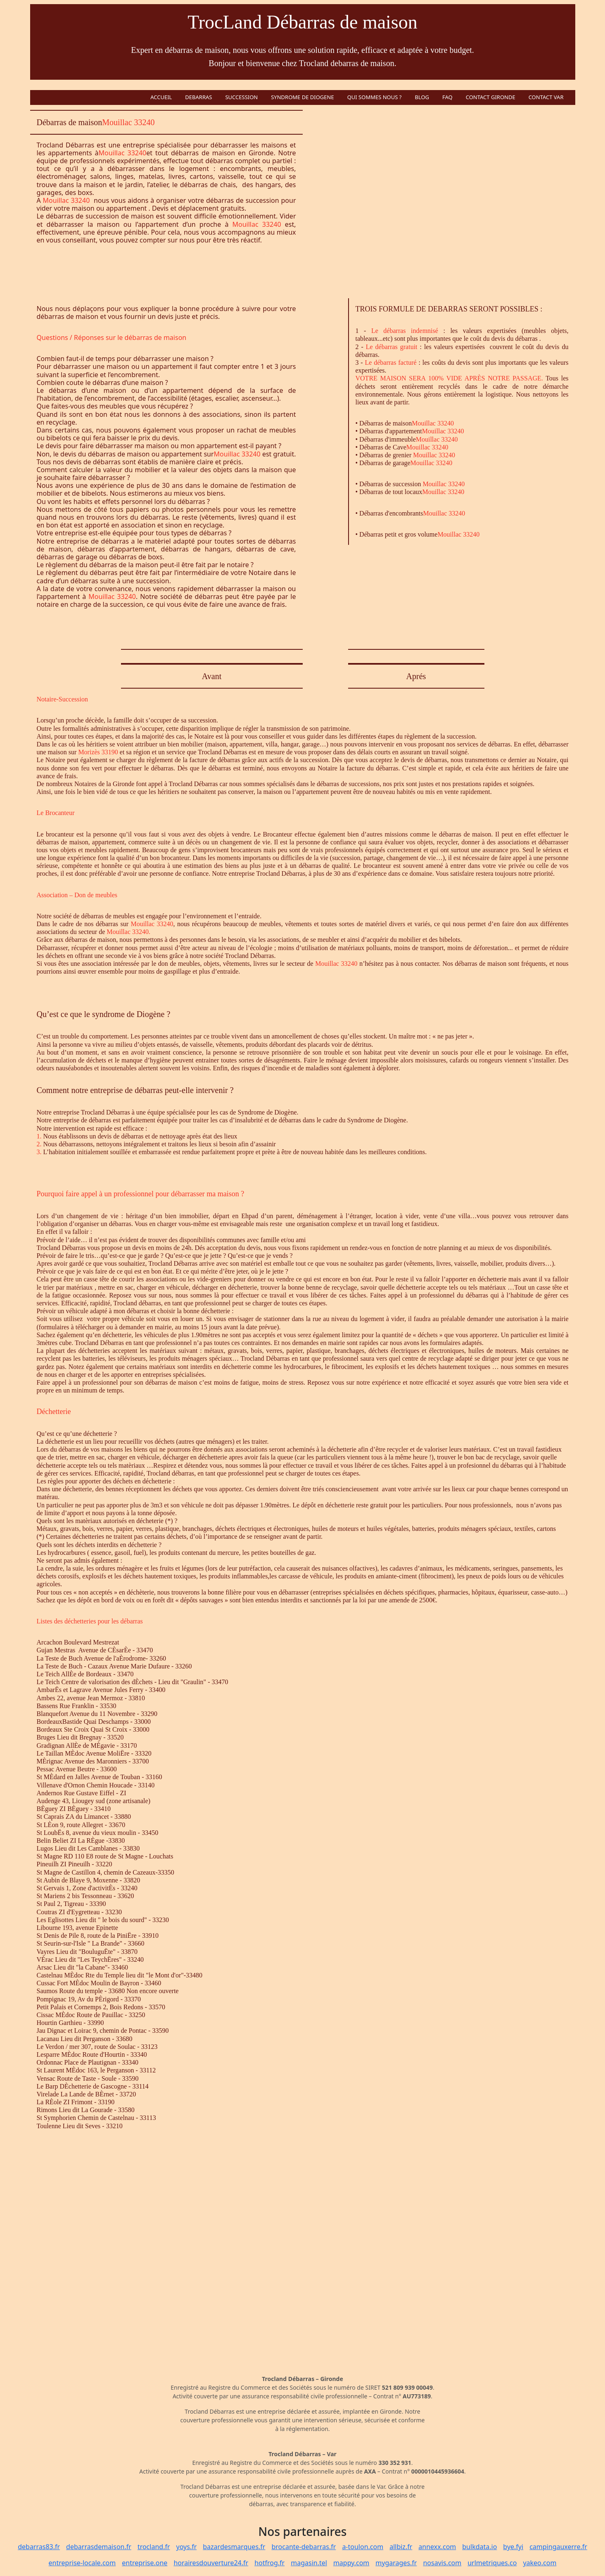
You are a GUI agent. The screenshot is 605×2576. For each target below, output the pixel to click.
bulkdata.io (479, 2546)
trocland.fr (154, 2546)
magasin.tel (309, 2562)
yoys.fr (186, 2546)
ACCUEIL (161, 97)
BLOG (422, 97)
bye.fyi (513, 2546)
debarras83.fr (39, 2546)
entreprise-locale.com (82, 2562)
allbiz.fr (400, 2546)
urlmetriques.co (492, 2562)
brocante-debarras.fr (303, 2546)
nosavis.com (442, 2562)
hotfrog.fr (269, 2562)
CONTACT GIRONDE (490, 97)
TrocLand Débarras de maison (302, 22)
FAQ (447, 97)
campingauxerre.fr (558, 2546)
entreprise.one (144, 2562)
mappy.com (351, 2562)
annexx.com (437, 2546)
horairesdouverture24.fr (210, 2562)
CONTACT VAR (546, 97)
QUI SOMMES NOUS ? (374, 97)
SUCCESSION (241, 97)
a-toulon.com (362, 2546)
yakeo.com (539, 2562)
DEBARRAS (198, 97)
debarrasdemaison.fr (98, 2546)
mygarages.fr (396, 2562)
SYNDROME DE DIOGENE (302, 97)
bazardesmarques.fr (234, 2546)
